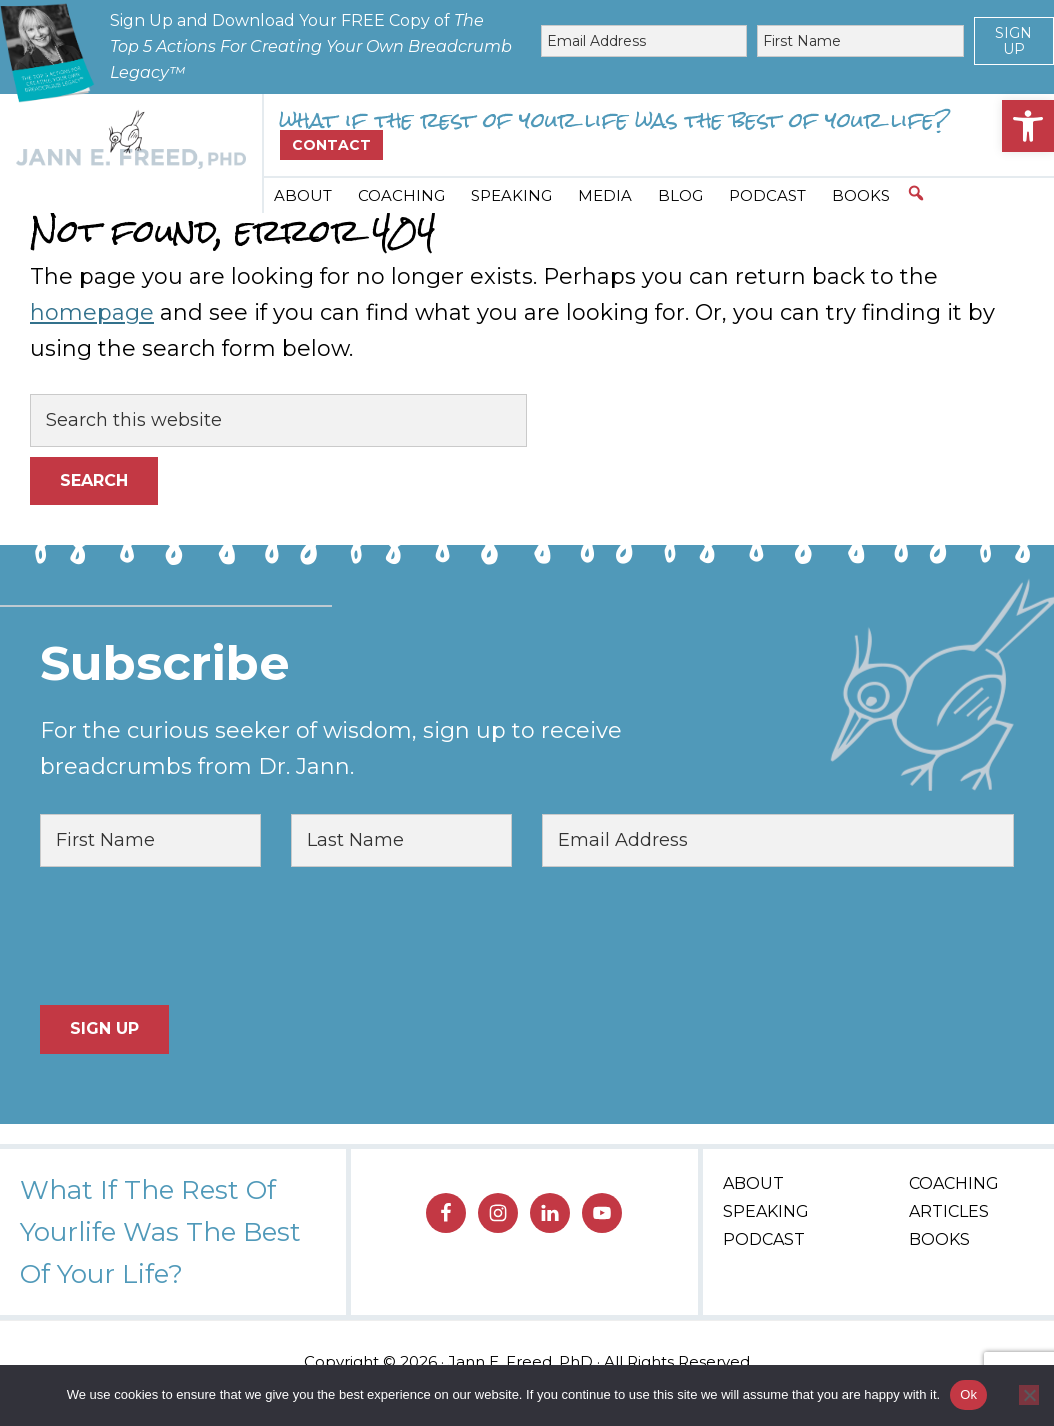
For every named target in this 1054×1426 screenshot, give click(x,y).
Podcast (764, 1239)
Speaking (766, 1211)
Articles (949, 1211)
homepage (92, 312)
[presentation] (192, 936)
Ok (968, 1394)
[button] (1028, 126)
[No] (1029, 1395)
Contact (331, 145)
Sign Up (1013, 41)
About (753, 1183)
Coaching (954, 1183)
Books (939, 1239)
